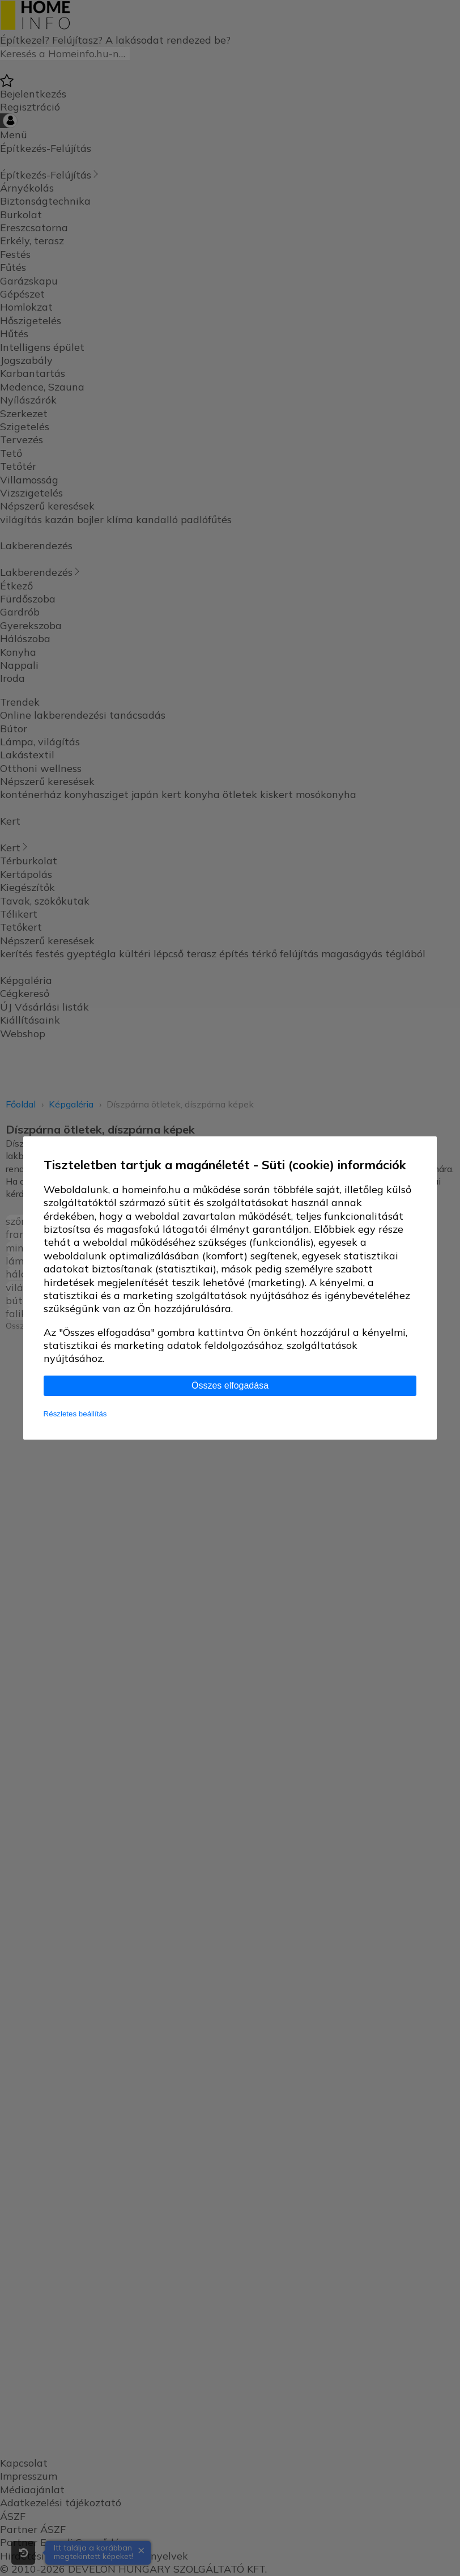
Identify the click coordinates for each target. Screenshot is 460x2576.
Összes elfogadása (230, 1385)
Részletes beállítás (75, 1414)
